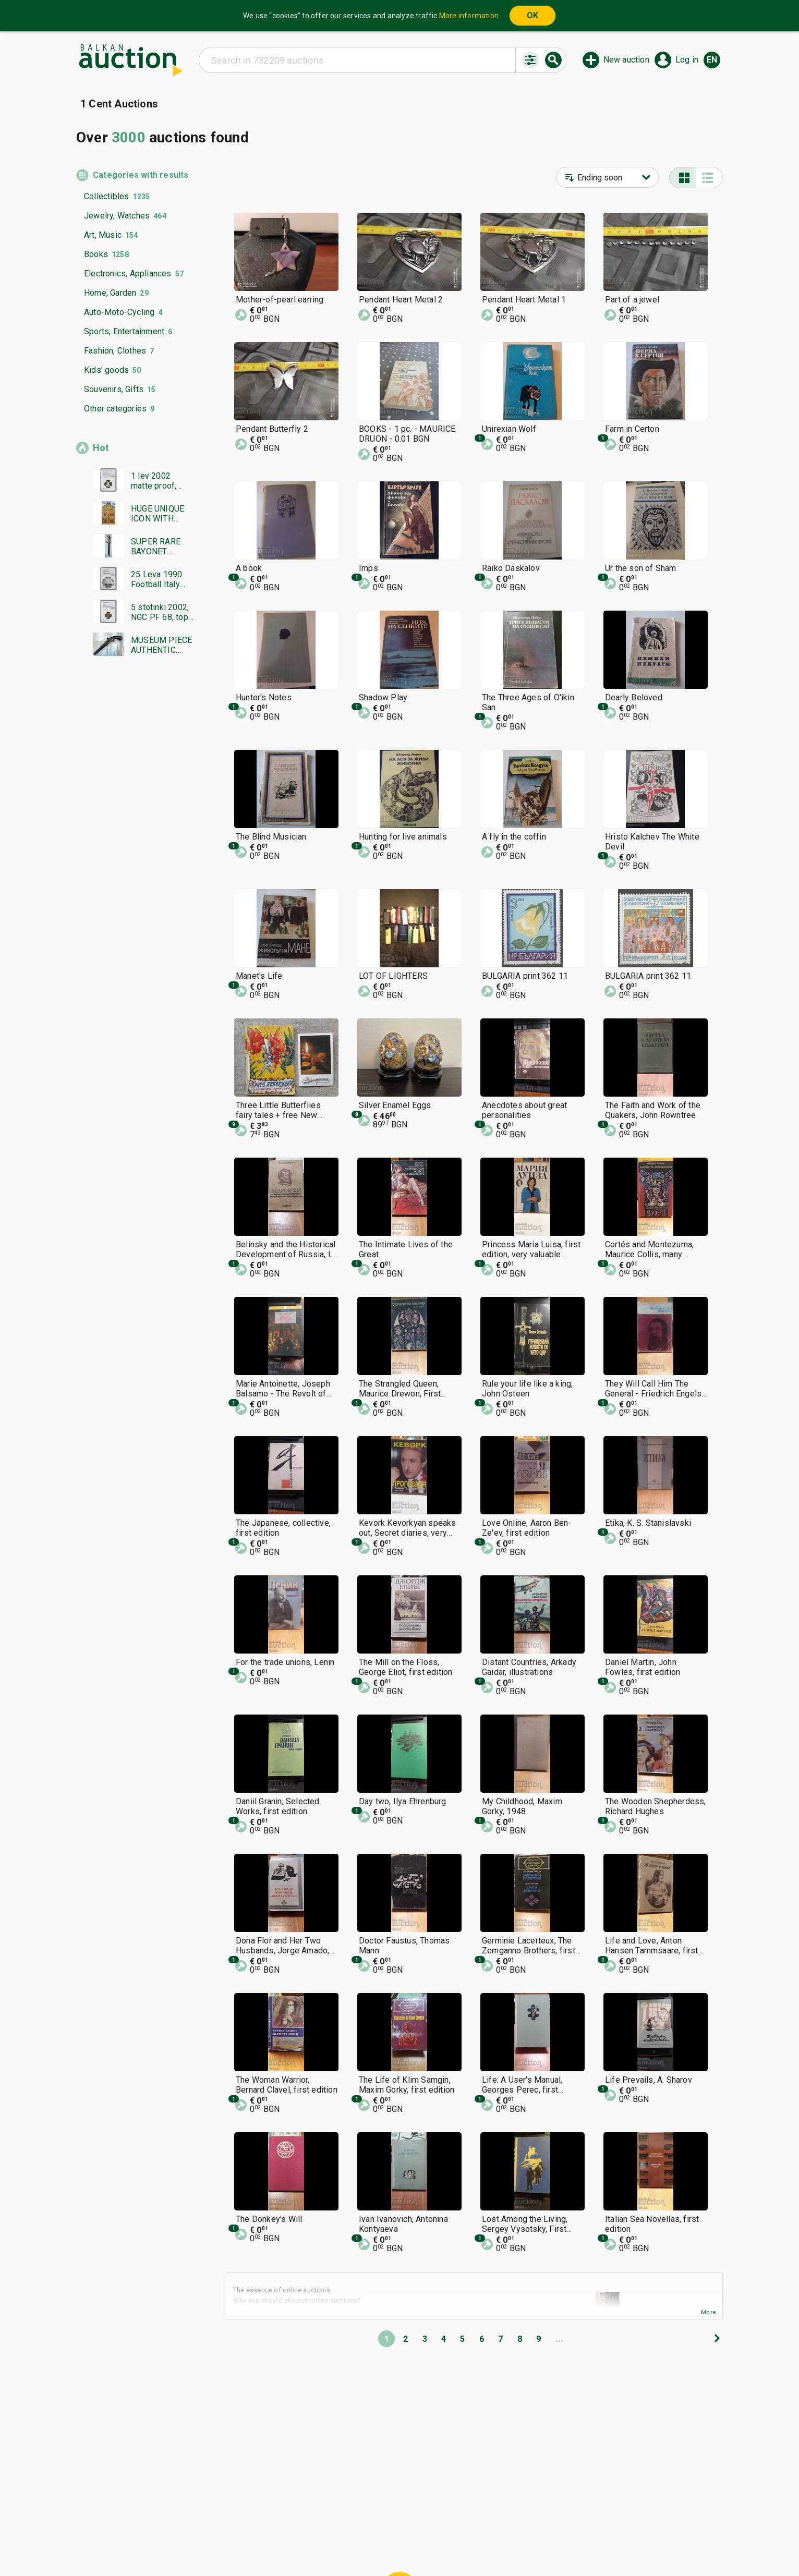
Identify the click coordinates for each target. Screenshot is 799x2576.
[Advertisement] (134, 864)
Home (312, 2523)
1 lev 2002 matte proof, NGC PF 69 (153, 481)
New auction (626, 60)
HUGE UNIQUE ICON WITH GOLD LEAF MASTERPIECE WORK (159, 514)
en (712, 60)
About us (359, 2543)
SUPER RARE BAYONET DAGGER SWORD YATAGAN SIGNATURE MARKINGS (155, 546)
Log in (686, 60)
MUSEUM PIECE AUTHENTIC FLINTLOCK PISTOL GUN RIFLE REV (161, 645)
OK (532, 15)
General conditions (453, 2523)
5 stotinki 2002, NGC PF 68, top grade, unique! (160, 612)
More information (469, 15)
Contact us (408, 2543)
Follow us (467, 2543)
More (708, 2312)
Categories (356, 2523)
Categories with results (141, 175)
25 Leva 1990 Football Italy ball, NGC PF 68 (160, 579)
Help (397, 2523)
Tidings (316, 2543)
